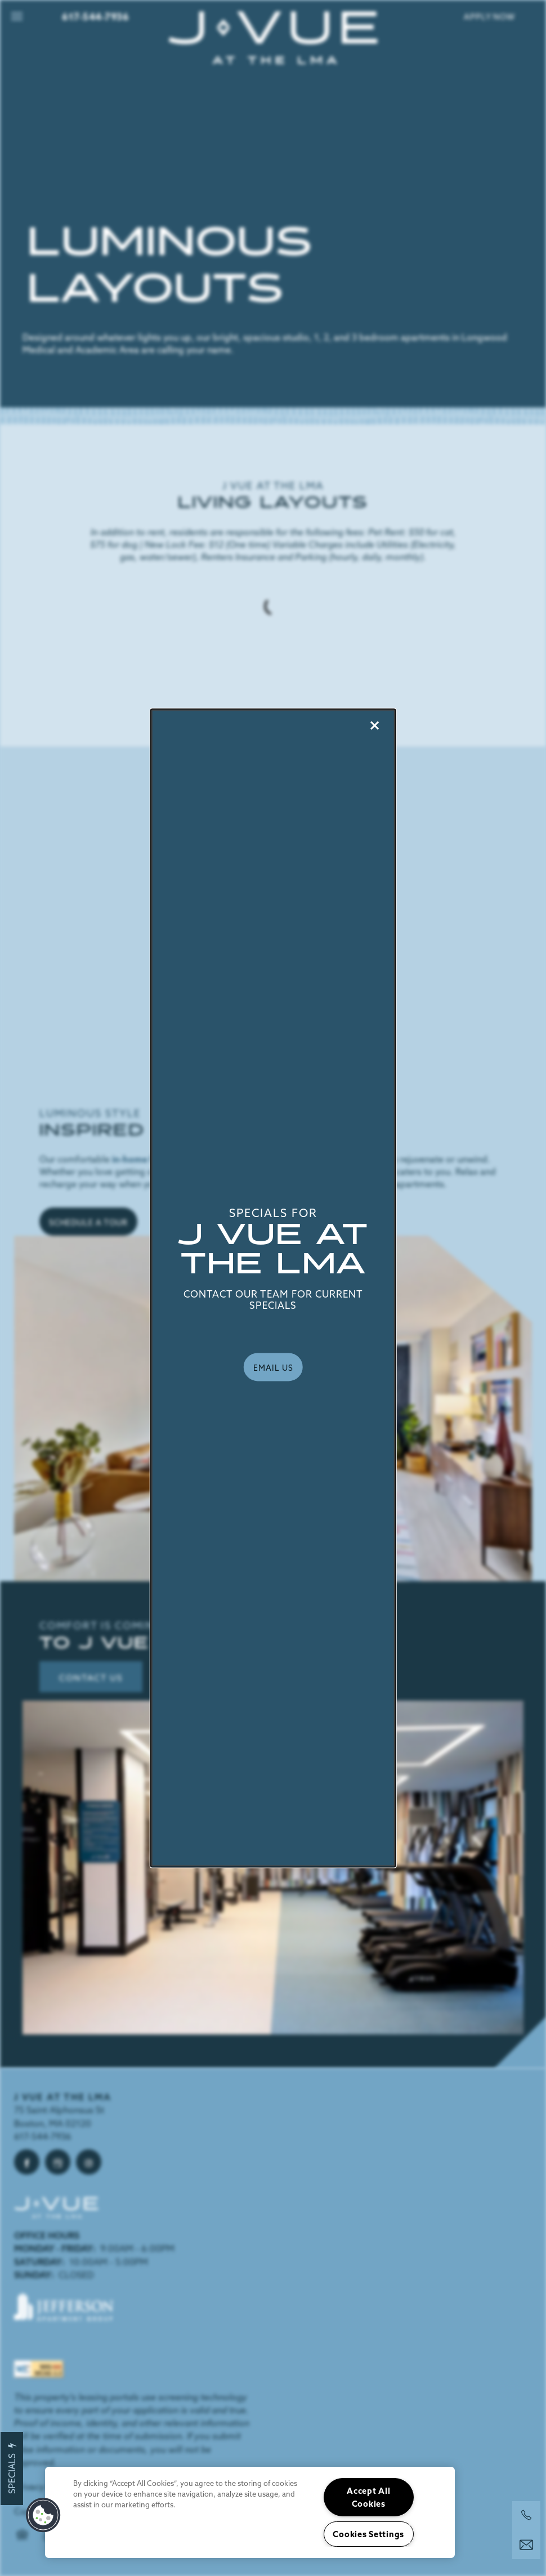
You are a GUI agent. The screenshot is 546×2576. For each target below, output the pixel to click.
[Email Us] (526, 2545)
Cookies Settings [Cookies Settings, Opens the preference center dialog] (368, 2534)
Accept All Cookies (368, 2497)
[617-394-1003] (526, 2515)
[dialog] (273, 1287)
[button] (273, 1367)
